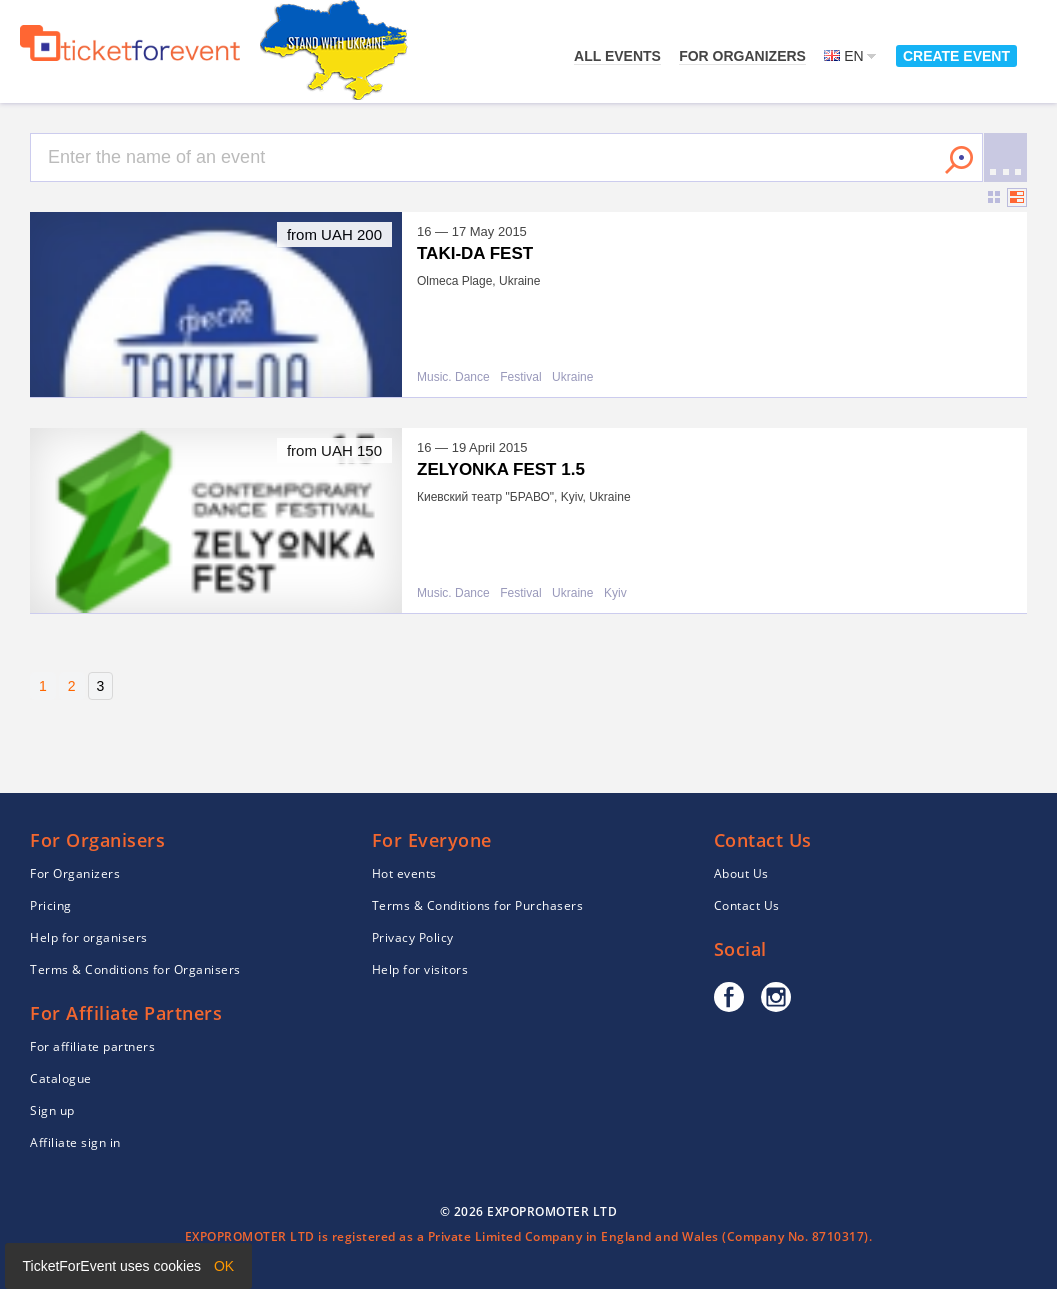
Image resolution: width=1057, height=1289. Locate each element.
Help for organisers (89, 937)
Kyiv (615, 593)
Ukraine (572, 377)
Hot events (404, 873)
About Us (741, 873)
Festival (520, 377)
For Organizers (742, 56)
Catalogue (61, 1078)
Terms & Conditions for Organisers (135, 969)
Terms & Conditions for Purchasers (478, 905)
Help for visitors (420, 969)
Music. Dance (453, 377)
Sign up (52, 1110)
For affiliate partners (92, 1046)
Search (959, 160)
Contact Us (747, 905)
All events (617, 56)
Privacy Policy (413, 937)
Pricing (51, 905)
